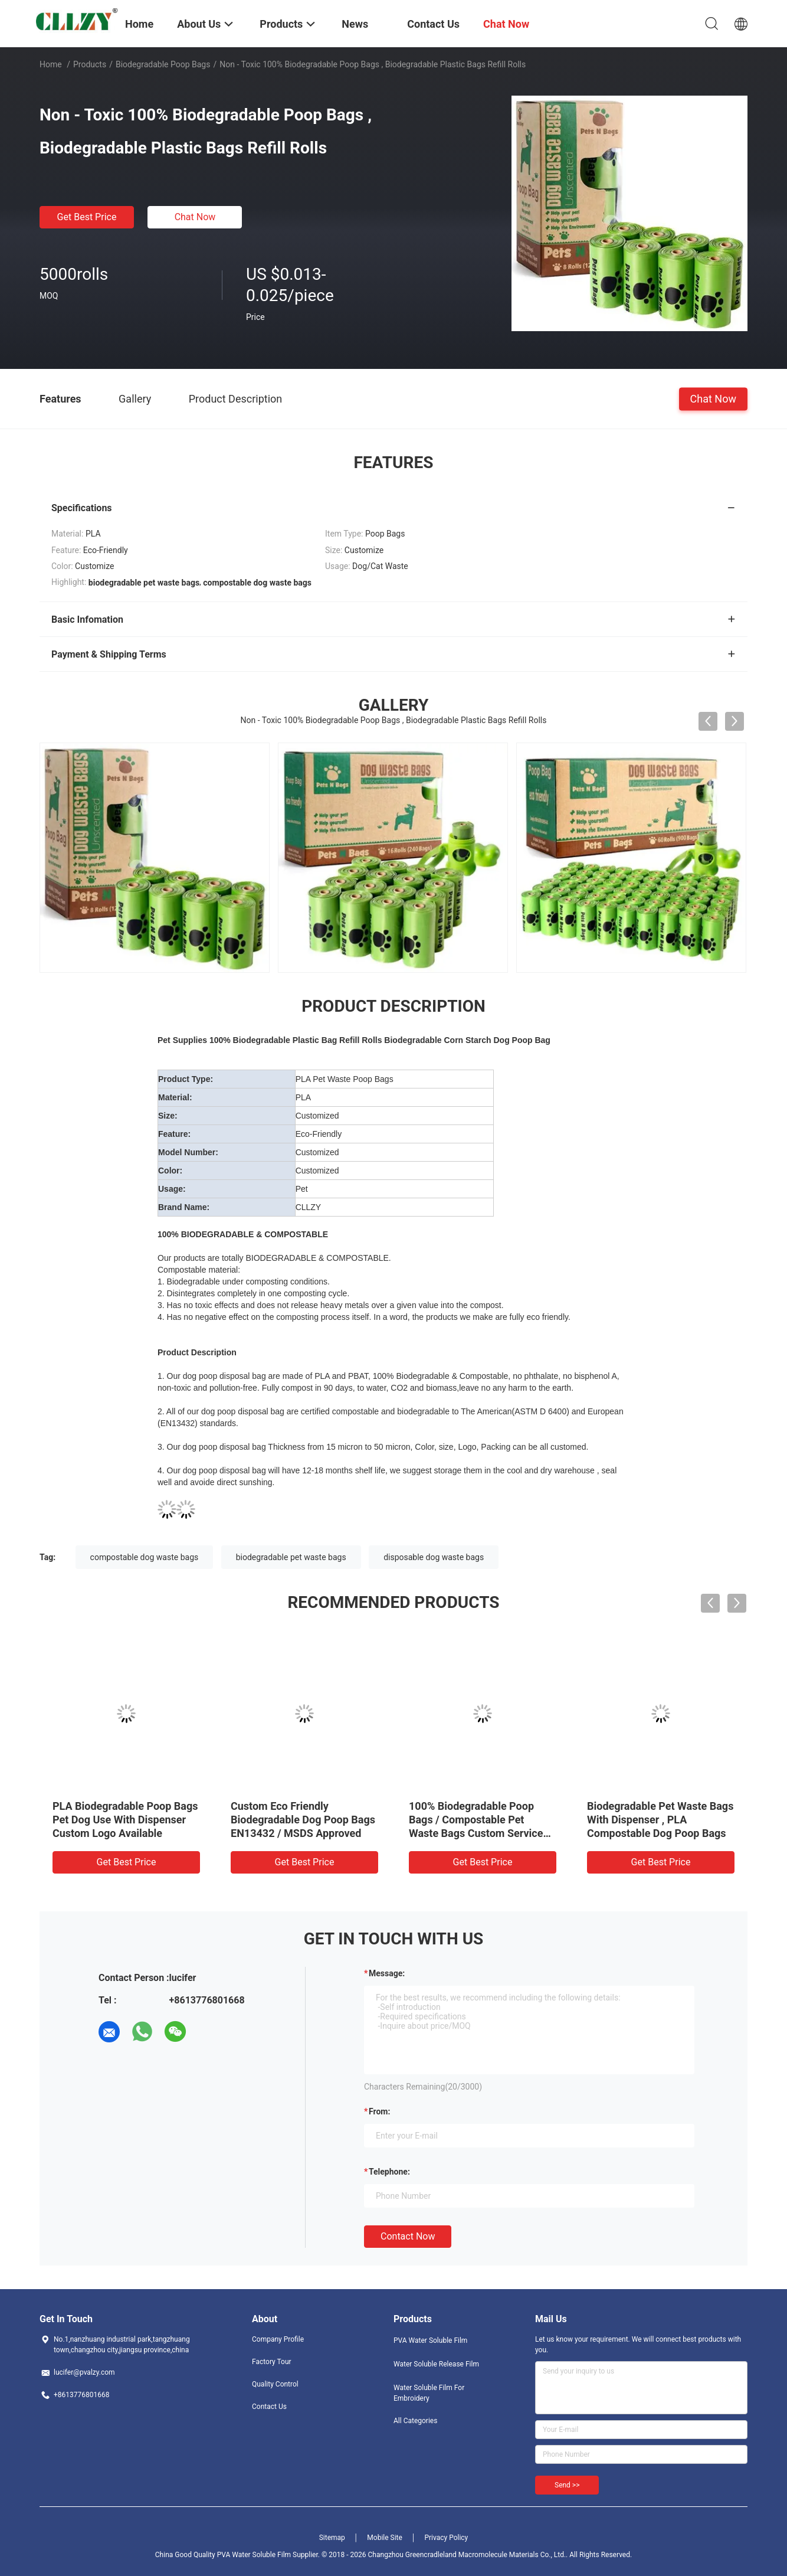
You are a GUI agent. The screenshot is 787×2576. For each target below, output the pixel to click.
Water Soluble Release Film (436, 2364)
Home (51, 64)
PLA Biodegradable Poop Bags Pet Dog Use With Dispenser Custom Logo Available (125, 1819)
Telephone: (389, 2171)
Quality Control (275, 2384)
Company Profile (278, 2339)
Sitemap (332, 2537)
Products (89, 64)
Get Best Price (87, 217)
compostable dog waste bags (144, 1557)
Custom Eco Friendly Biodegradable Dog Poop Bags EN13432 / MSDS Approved (303, 1819)
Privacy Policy (446, 2537)
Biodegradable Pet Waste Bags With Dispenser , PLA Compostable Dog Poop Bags (660, 1819)
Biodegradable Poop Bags (163, 64)
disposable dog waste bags (433, 1557)
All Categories (415, 2421)
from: (379, 2111)
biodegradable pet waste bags (291, 1557)
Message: (387, 1973)
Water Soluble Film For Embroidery (429, 2393)
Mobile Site (384, 2537)
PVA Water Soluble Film (430, 2340)
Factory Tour (271, 2362)
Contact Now (408, 2236)
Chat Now (195, 217)
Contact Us (269, 2406)
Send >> (567, 2485)
